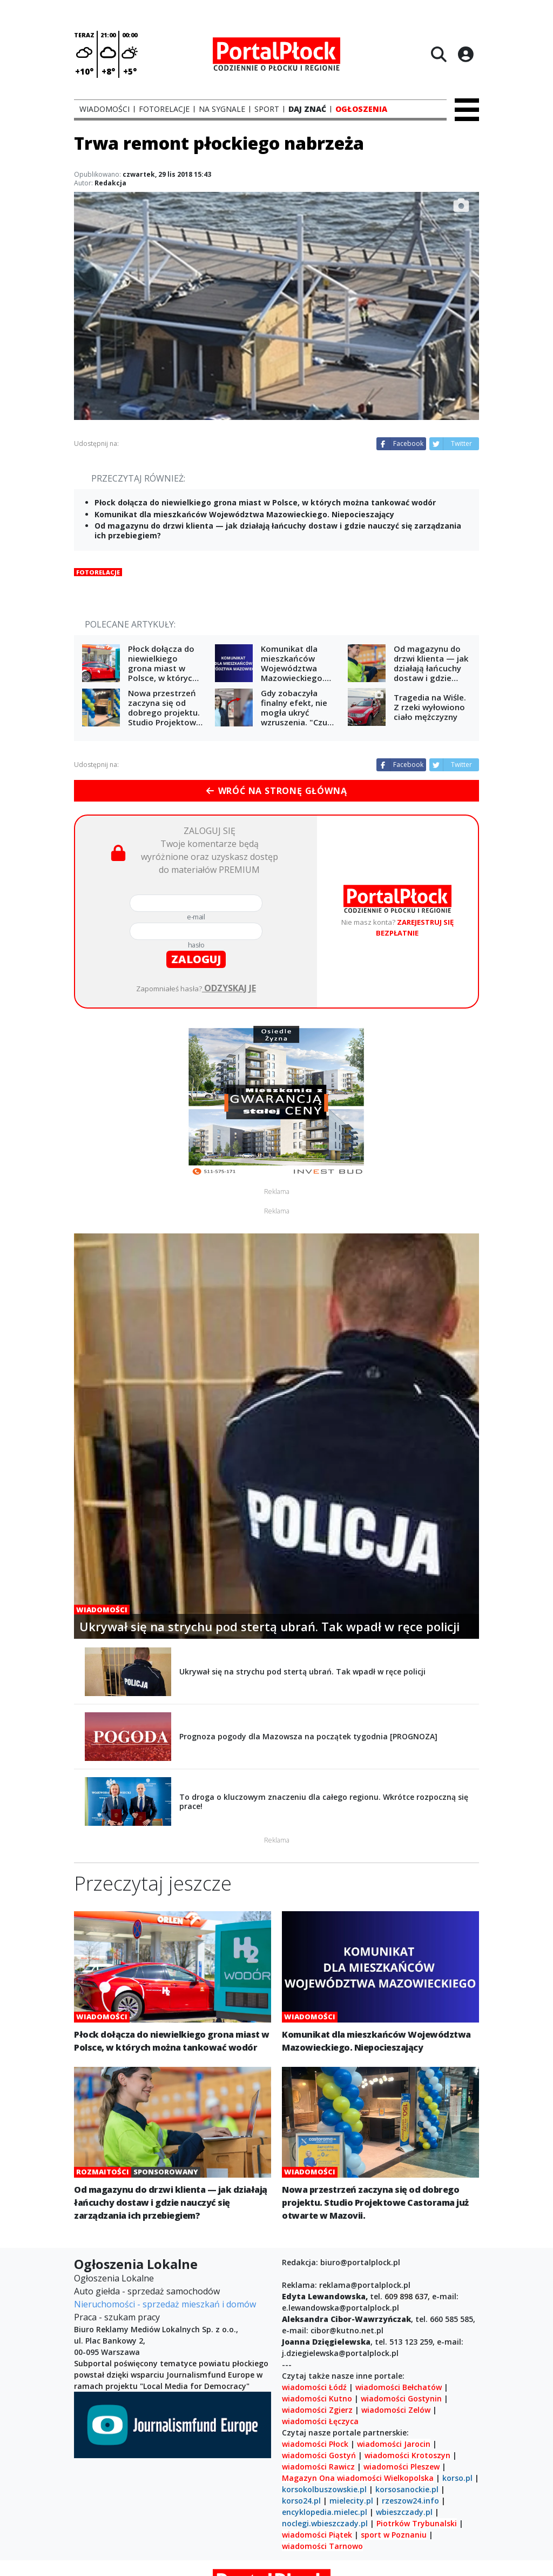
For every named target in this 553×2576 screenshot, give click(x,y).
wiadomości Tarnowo (322, 2546)
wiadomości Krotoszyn (407, 2455)
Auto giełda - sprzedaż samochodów (147, 2291)
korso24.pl (301, 2500)
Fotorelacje (98, 572)
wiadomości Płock (315, 2444)
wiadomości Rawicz (318, 2466)
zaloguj (196, 959)
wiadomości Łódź (314, 2387)
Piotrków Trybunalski (416, 2523)
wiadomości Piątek (317, 2535)
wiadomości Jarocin (393, 2444)
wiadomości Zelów (395, 2410)
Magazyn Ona (308, 2478)
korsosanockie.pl (407, 2489)
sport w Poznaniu (394, 2535)
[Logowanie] (465, 54)
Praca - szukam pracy (117, 2317)
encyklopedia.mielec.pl (324, 2512)
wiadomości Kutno (317, 2398)
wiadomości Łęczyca (320, 2421)
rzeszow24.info (410, 2500)
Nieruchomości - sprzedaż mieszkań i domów (165, 2304)
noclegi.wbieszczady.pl (325, 2523)
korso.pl (457, 2478)
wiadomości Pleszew (401, 2466)
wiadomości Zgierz (317, 2410)
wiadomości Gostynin (401, 2398)
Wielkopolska (409, 2478)
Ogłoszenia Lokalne (114, 2278)
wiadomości (359, 2478)
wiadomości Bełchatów (398, 2387)
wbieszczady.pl (404, 2512)
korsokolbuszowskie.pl (324, 2489)
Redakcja (110, 183)
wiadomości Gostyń (319, 2455)
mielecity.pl (351, 2500)
